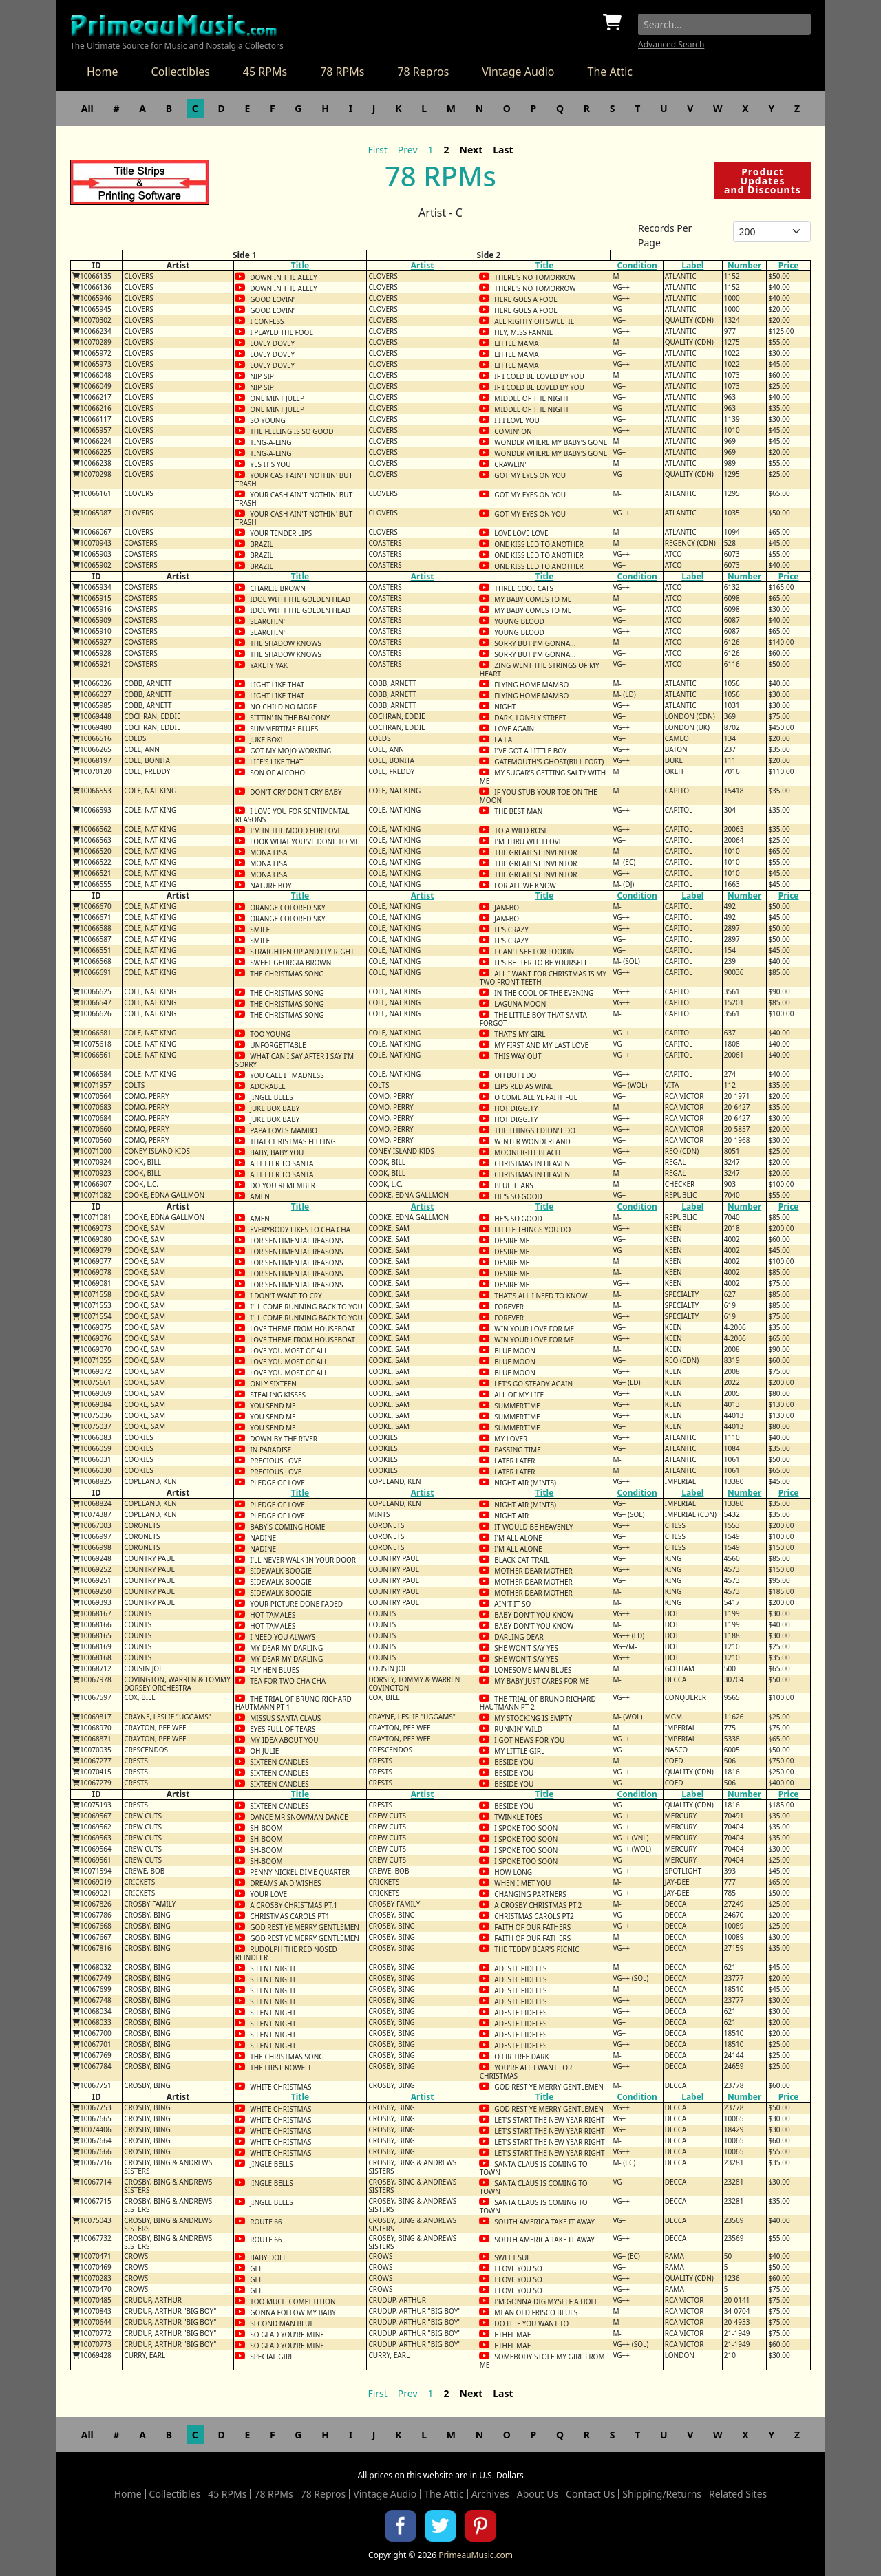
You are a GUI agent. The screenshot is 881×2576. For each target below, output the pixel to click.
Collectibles (180, 71)
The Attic (610, 71)
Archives (490, 2494)
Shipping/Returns (661, 2494)
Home (102, 71)
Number (744, 265)
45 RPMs (265, 71)
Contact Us (590, 2494)
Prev (408, 149)
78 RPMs (342, 71)
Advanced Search (671, 44)
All (87, 108)
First (377, 149)
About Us (537, 2494)
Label (692, 265)
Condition (637, 265)
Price (788, 265)
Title (300, 265)
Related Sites (738, 2494)
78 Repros (423, 71)
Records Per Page (665, 235)
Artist (422, 265)
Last (503, 149)
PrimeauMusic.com (475, 2555)
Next (471, 149)
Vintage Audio (518, 71)
